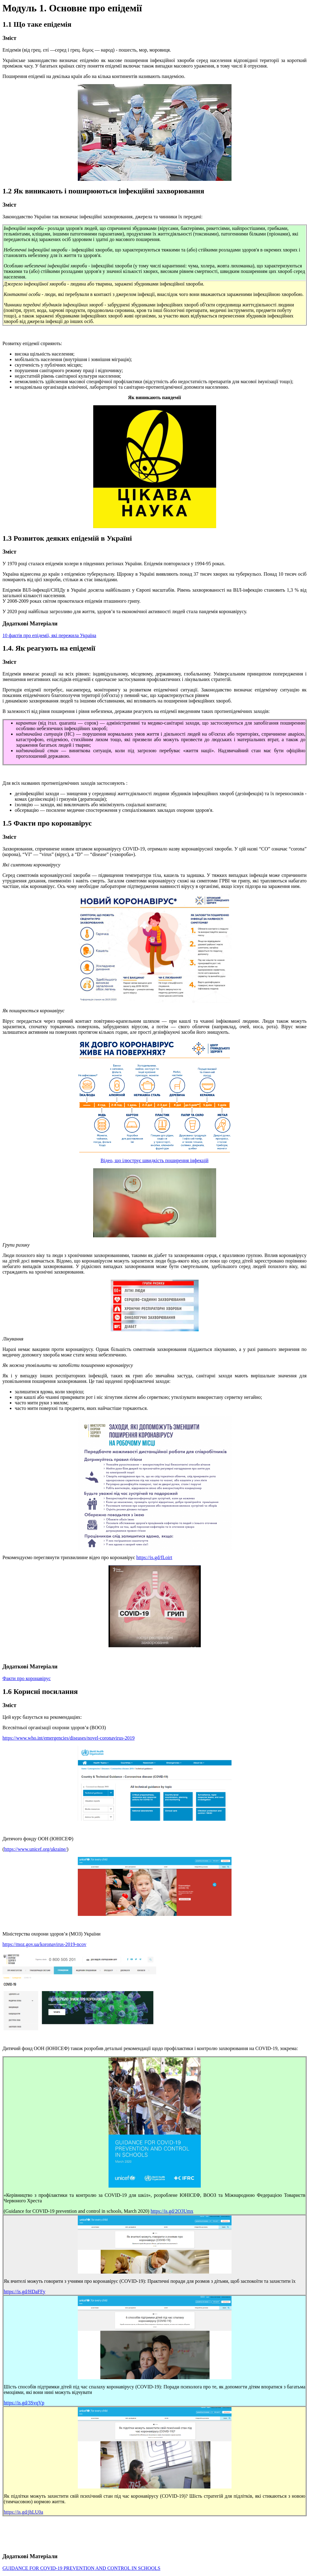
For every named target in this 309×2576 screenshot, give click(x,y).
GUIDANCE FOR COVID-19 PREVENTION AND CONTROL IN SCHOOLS (81, 2568)
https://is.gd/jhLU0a (23, 2512)
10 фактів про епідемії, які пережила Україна (49, 635)
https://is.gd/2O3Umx (172, 2211)
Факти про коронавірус (26, 1678)
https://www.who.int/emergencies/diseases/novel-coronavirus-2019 (68, 1738)
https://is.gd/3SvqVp (24, 2402)
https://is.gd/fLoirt (154, 1557)
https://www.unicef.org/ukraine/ (35, 1849)
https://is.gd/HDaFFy (25, 2291)
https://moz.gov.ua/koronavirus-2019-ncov (44, 1944)
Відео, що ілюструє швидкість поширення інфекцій (154, 1160)
